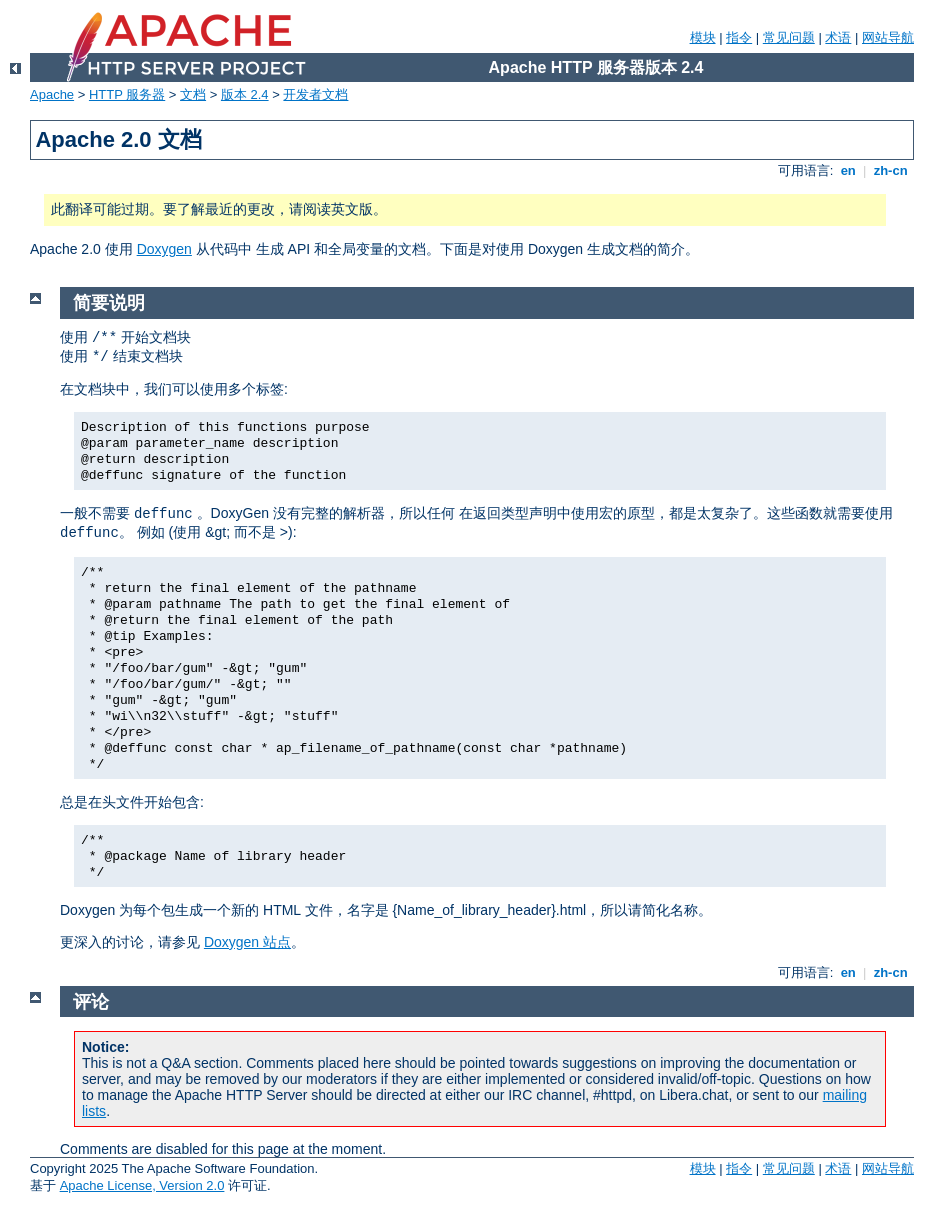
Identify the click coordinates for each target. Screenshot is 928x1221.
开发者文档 (315, 94)
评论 (91, 1002)
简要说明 (109, 303)
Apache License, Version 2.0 (142, 1185)
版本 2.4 (245, 94)
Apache (52, 94)
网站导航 (888, 37)
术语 (838, 37)
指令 (739, 37)
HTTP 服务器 (127, 94)
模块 (703, 37)
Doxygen (164, 249)
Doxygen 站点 (247, 942)
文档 (193, 94)
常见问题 (789, 37)
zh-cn (890, 170)
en (848, 170)
